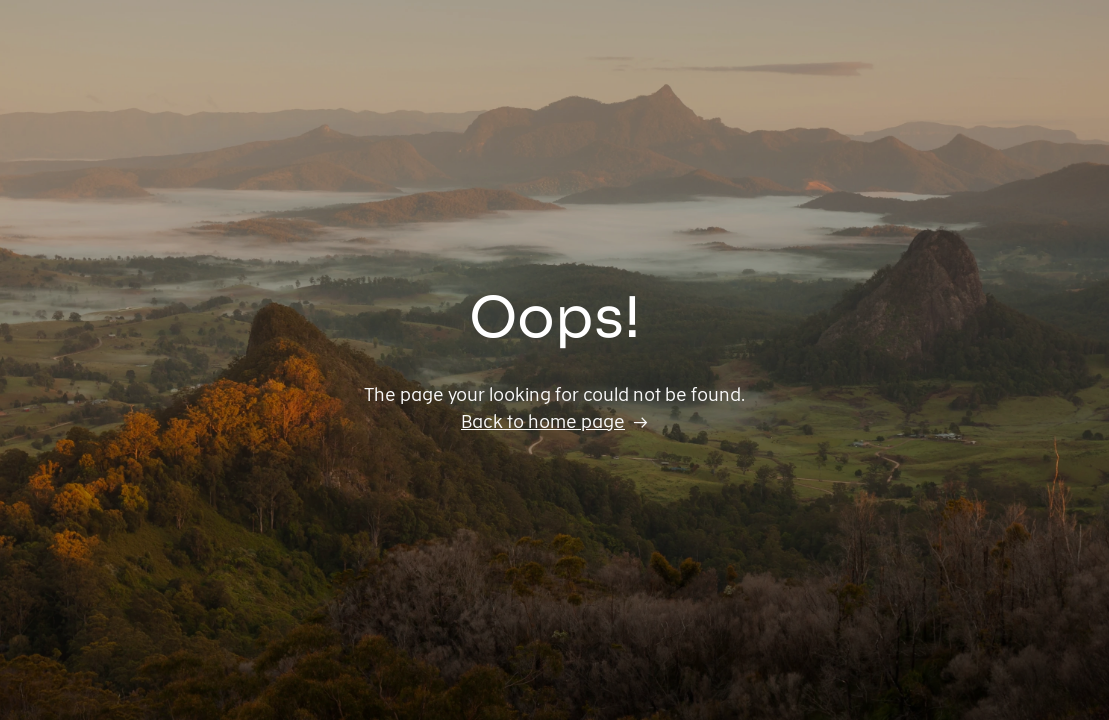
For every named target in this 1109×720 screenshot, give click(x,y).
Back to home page (543, 421)
